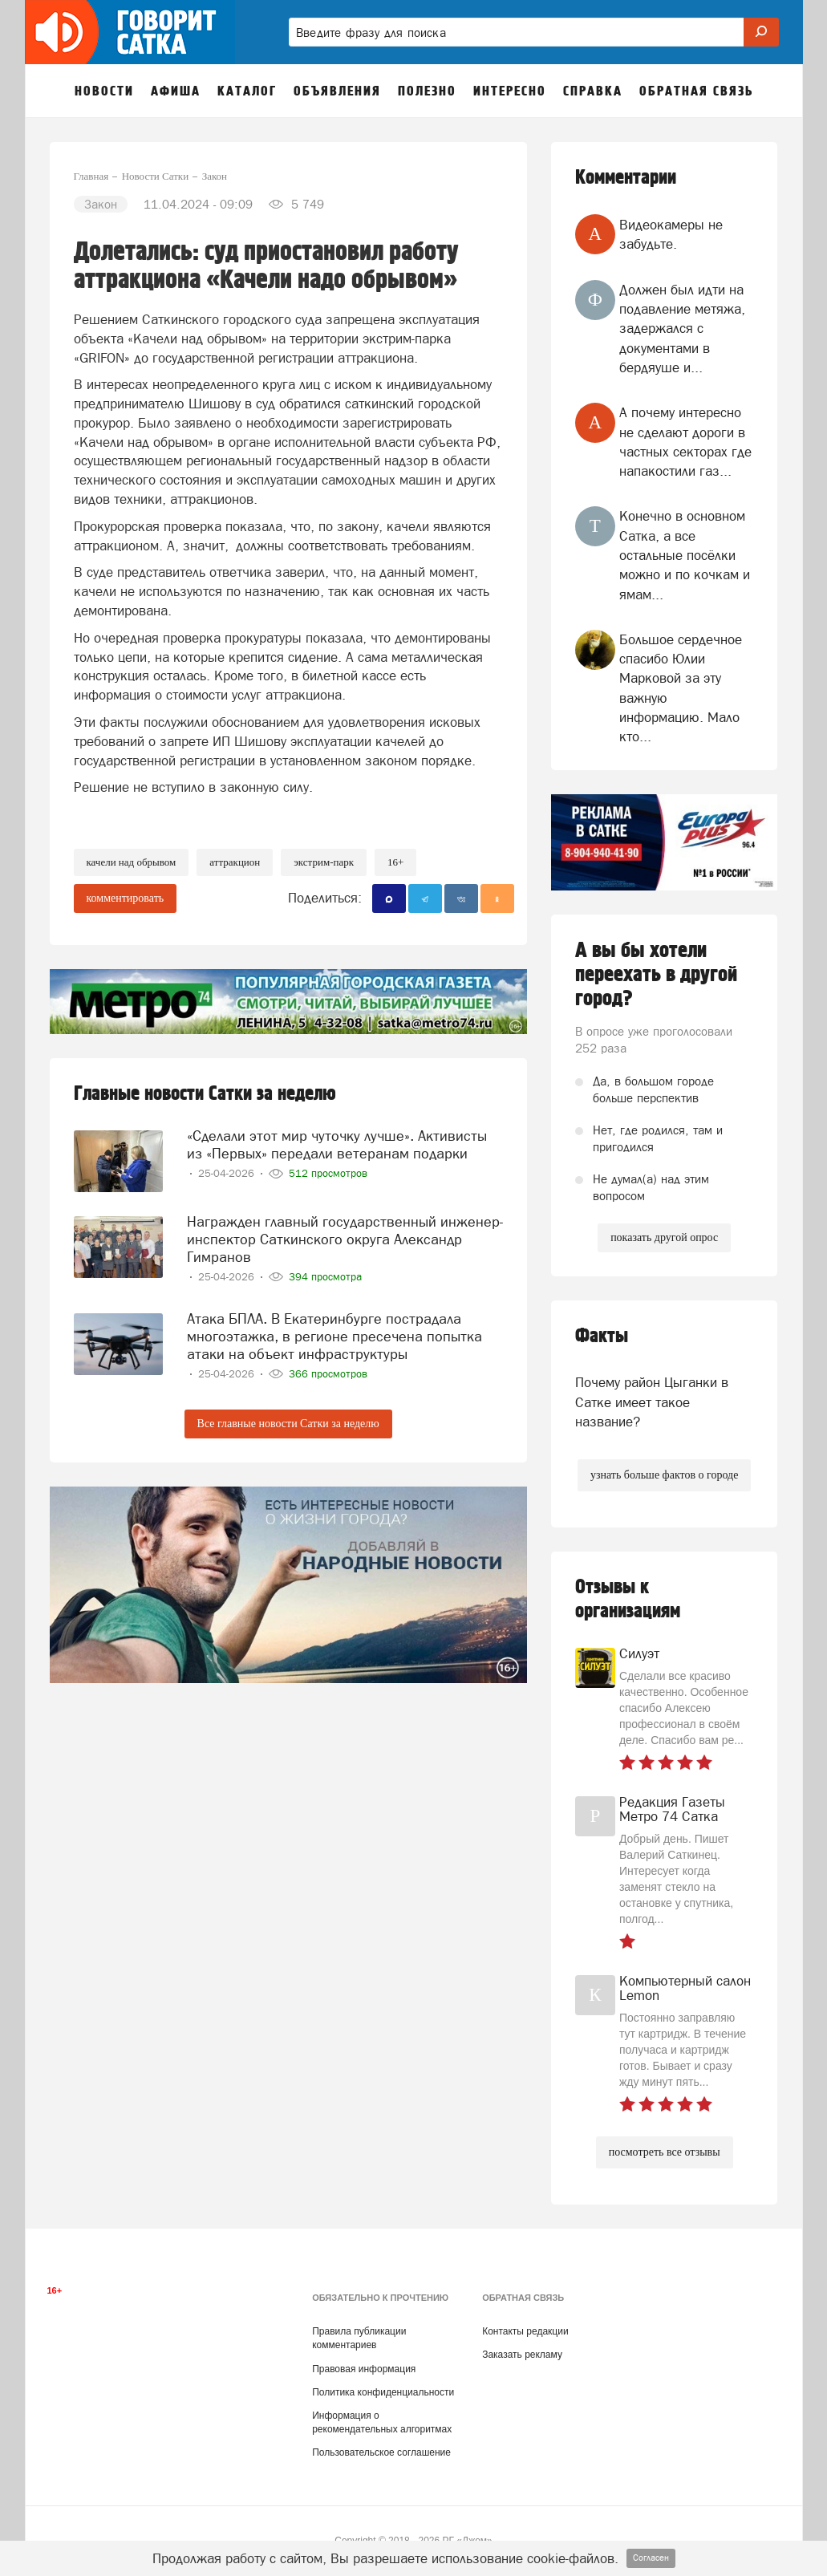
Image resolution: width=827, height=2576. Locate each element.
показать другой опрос (664, 1237)
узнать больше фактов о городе (664, 1475)
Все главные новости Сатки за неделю (288, 1422)
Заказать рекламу (522, 2354)
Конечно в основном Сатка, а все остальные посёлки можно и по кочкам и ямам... (684, 555)
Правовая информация (364, 2369)
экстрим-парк (324, 862)
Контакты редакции (525, 2331)
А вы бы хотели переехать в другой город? (656, 975)
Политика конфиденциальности (383, 2392)
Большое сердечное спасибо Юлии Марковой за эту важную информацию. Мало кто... (680, 687)
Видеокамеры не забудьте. (671, 234)
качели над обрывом (131, 862)
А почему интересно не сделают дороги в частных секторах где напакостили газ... (685, 441)
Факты (601, 1336)
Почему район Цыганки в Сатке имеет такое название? (651, 1402)
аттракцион (234, 862)
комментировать (125, 898)
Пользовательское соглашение (381, 2452)
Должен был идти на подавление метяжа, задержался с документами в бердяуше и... (682, 328)
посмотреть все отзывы (664, 2152)
